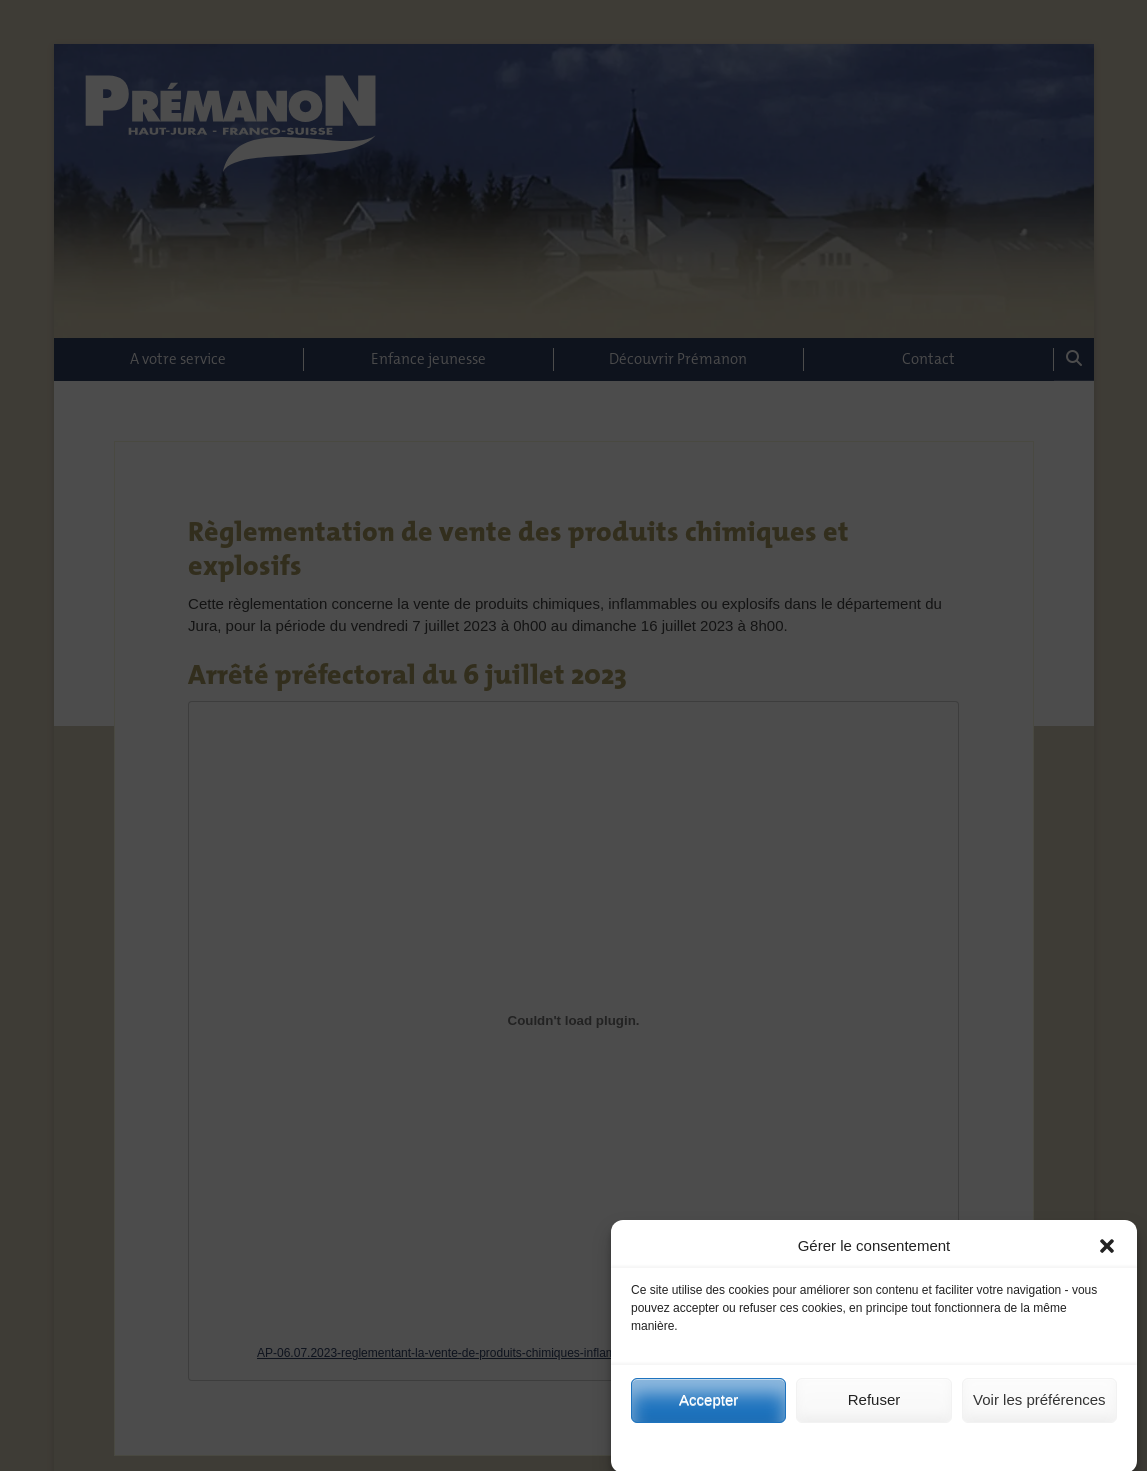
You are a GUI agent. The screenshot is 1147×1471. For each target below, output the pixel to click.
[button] (1107, 1254)
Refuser (874, 1407)
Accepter (708, 1407)
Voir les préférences (1039, 1407)
